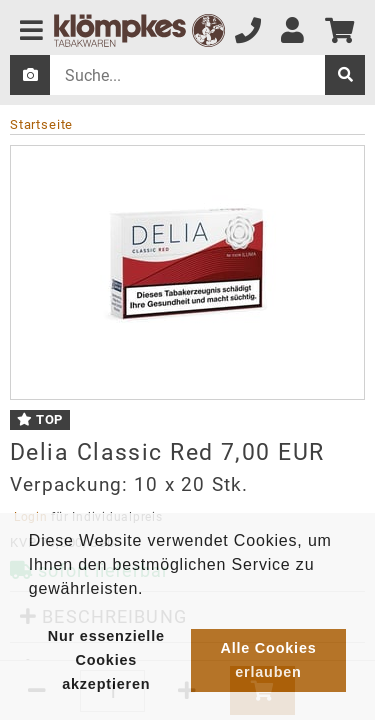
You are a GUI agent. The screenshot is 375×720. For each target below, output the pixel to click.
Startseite (41, 124)
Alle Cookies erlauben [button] (268, 660)
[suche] (345, 75)
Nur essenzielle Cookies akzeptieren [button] (106, 660)
